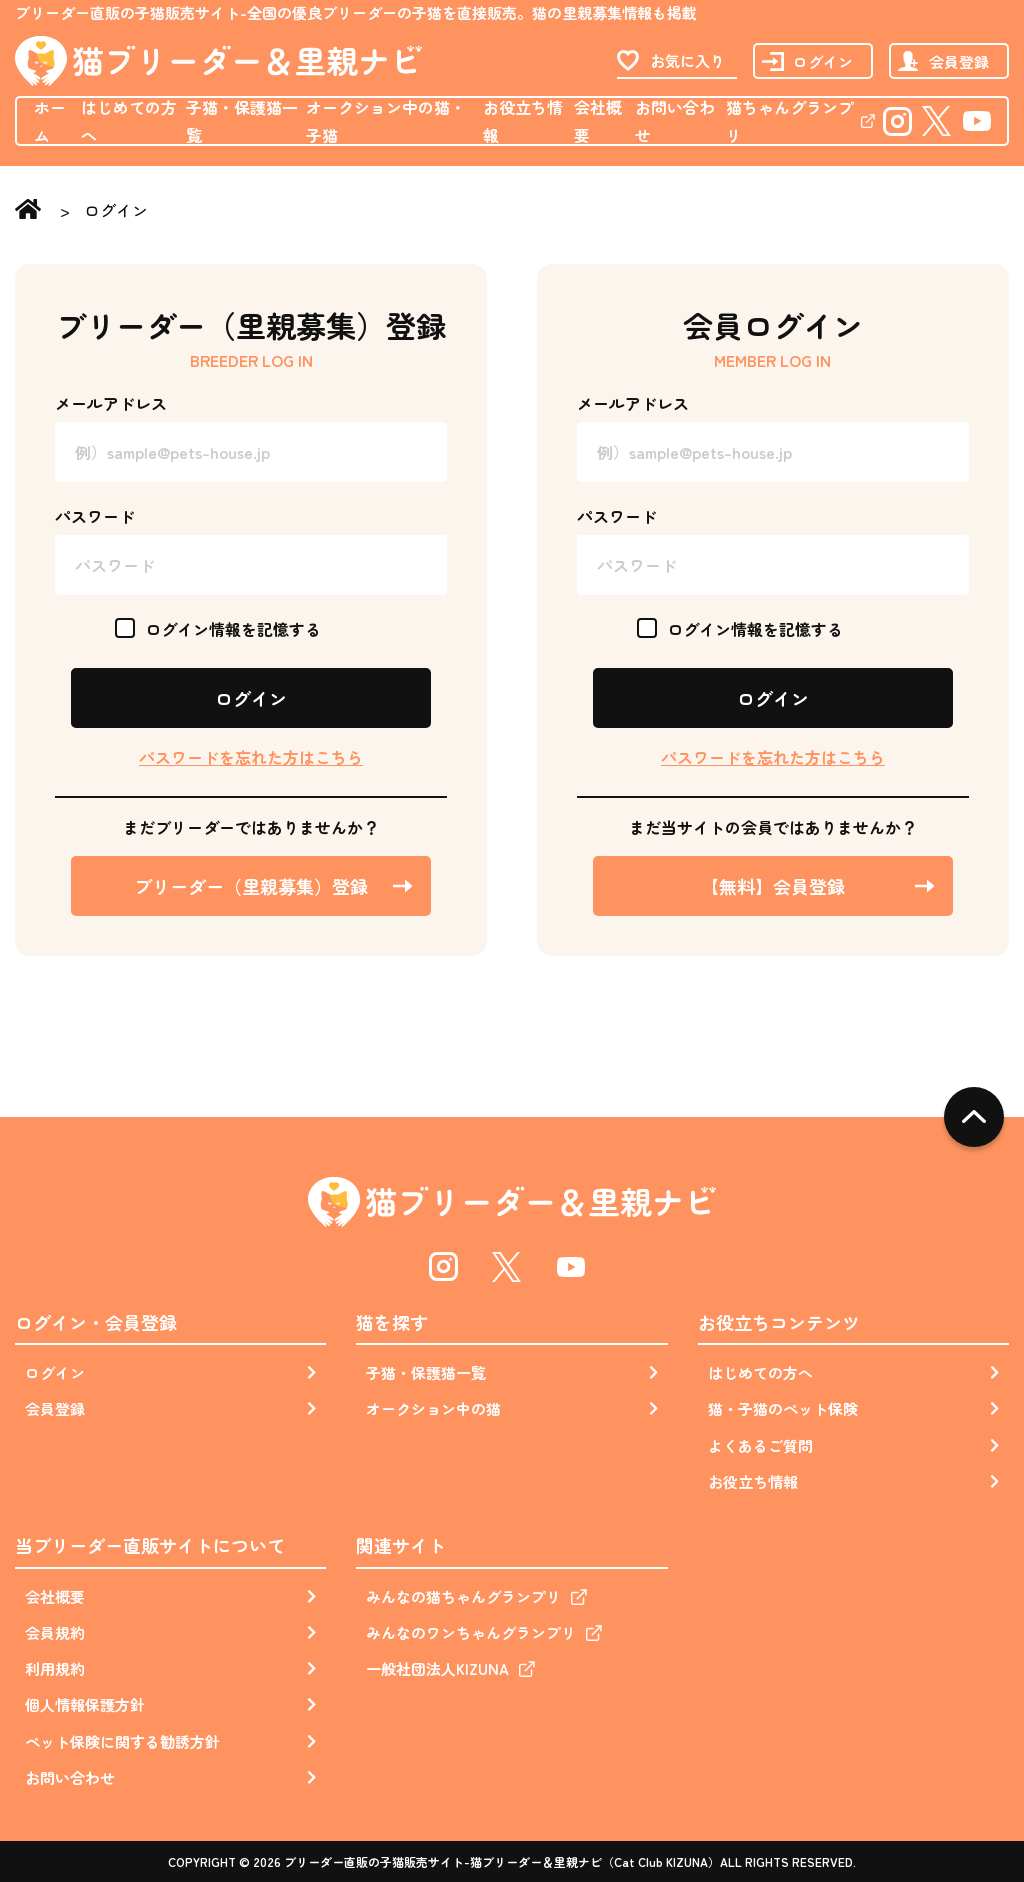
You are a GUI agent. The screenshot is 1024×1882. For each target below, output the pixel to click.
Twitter (937, 120)
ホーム (50, 121)
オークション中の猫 (433, 1408)
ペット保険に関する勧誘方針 (122, 1741)
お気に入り (687, 60)
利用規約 (55, 1668)
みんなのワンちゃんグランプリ (471, 1632)
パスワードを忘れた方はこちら (251, 757)
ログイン (823, 61)
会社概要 (598, 121)
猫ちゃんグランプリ (790, 121)
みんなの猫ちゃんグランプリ (463, 1596)
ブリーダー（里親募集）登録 (251, 886)
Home (32, 211)
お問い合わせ (675, 121)
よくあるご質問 (760, 1445)
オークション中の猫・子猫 (386, 121)
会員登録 (959, 61)
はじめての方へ (129, 121)
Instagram (897, 120)
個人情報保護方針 (85, 1704)
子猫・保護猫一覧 (242, 121)
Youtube (977, 120)
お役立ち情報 (523, 121)
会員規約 (55, 1632)
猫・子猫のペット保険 (783, 1408)
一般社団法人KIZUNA (437, 1668)
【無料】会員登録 (773, 886)
